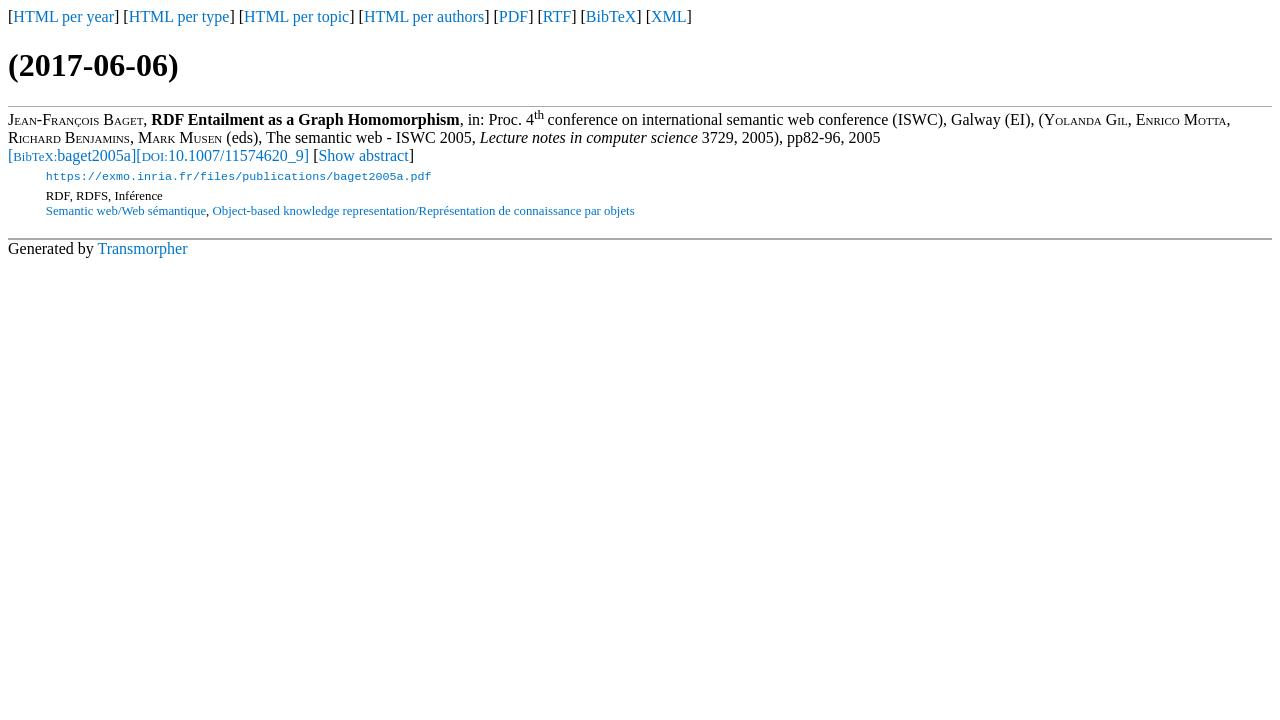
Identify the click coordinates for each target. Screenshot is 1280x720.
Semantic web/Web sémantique (126, 213)
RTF (557, 16)
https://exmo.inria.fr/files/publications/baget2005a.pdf (239, 178)
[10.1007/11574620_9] (222, 155)
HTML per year (63, 16)
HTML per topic (296, 16)
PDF (513, 16)
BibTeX (611, 16)
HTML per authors (424, 16)
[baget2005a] (72, 155)
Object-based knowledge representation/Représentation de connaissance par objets (424, 213)
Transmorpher (142, 250)
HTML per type (179, 16)
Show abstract (363, 155)
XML (669, 16)
